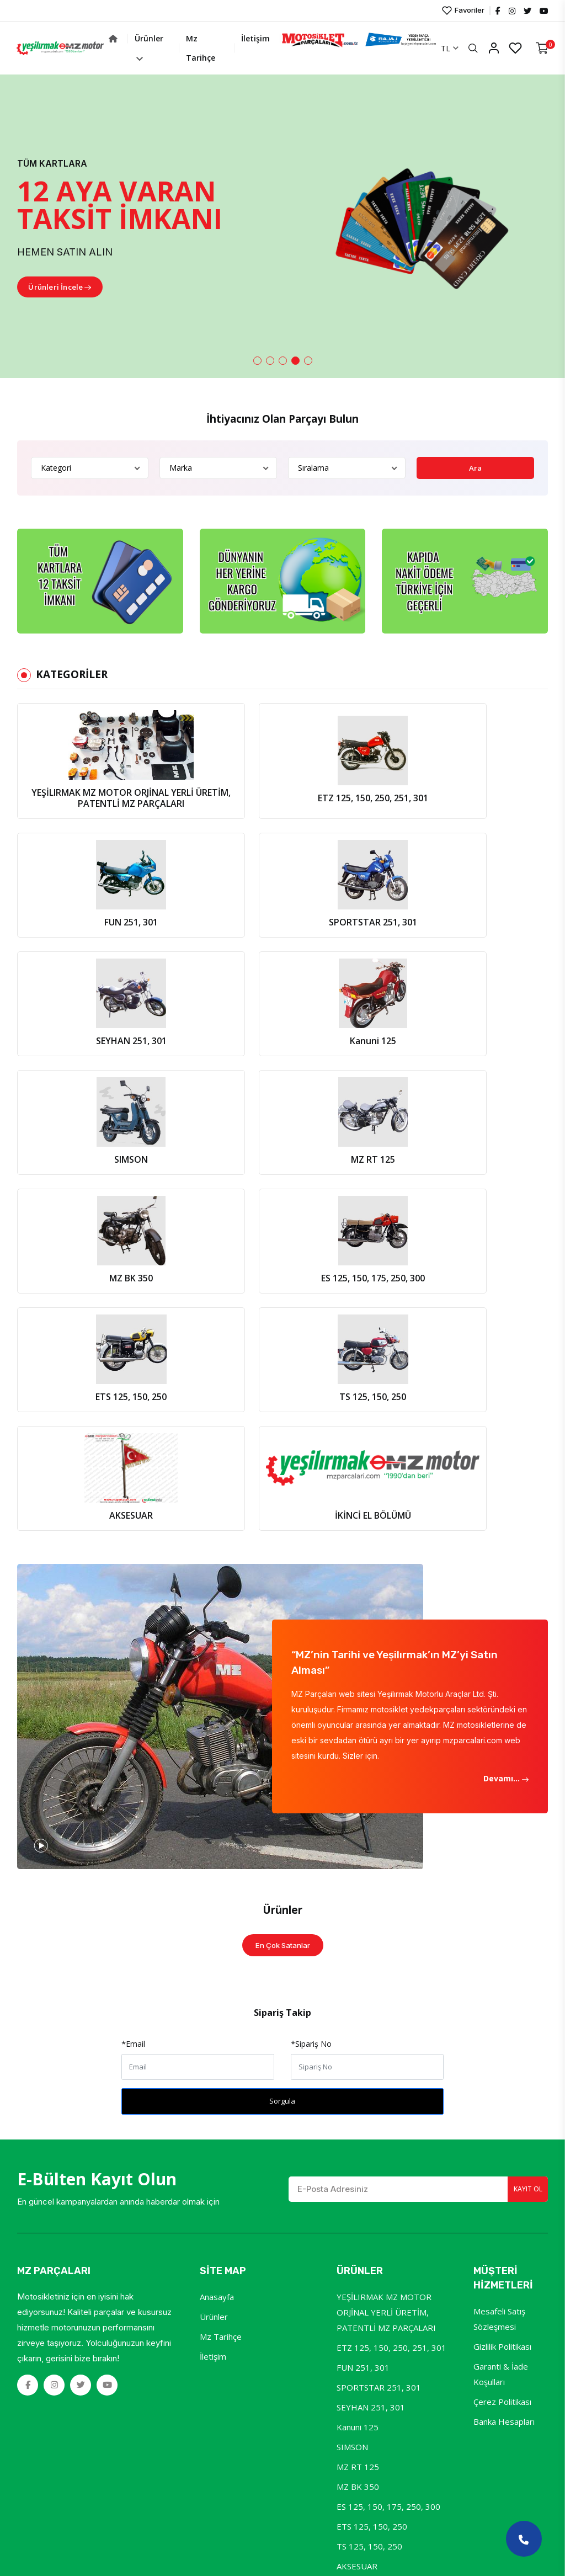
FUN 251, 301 (363, 1938)
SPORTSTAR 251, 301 (379, 1957)
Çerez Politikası (502, 1972)
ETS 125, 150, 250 (372, 2097)
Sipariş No (312, 1614)
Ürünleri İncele (65, 288)
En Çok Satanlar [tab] (282, 1515)
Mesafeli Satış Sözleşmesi (499, 1889)
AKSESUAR (357, 2136)
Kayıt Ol (522, 1759)
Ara (475, 467)
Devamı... (505, 1348)
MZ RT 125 (358, 2037)
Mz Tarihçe (281, 48)
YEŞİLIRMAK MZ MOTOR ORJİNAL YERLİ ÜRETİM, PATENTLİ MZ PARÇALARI (386, 1883)
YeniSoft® (204, 2310)
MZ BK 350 (358, 2057)
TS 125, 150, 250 (369, 2116)
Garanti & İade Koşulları (500, 1944)
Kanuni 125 (358, 1997)
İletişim (327, 38)
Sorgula (282, 1671)
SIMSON (352, 2017)
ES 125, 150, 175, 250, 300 (388, 2077)
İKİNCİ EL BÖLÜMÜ (373, 2156)
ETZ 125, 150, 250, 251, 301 (391, 1918)
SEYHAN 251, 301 (371, 1977)
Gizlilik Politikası (502, 1917)
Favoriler (461, 10)
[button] (257, 360)
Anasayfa (217, 1867)
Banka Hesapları (504, 1992)
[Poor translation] (40, 2407)
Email (133, 1614)
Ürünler (235, 47)
